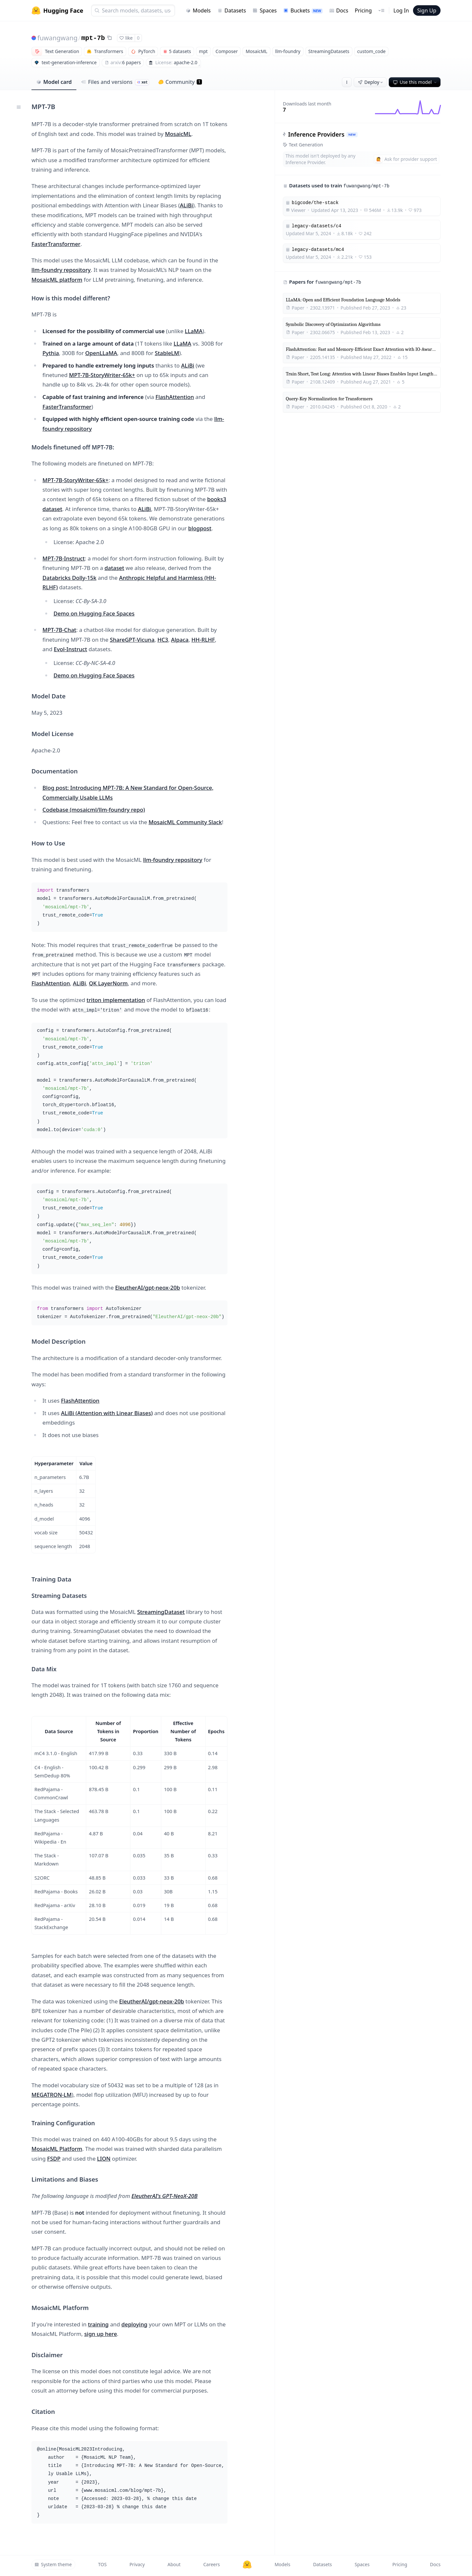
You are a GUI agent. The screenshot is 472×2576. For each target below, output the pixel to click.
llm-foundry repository (61, 270)
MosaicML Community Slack (185, 822)
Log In (401, 10)
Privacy (137, 2564)
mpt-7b (93, 38)
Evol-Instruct (70, 649)
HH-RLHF (203, 639)
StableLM (167, 353)
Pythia (51, 353)
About (174, 2564)
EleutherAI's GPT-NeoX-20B (164, 2196)
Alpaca (179, 639)
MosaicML (178, 134)
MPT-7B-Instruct (64, 558)
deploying (134, 2324)
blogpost (199, 528)
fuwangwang (57, 37)
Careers (211, 2564)
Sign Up (426, 10)
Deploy (371, 82)
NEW (352, 134)
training (98, 2324)
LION (103, 2158)
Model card (54, 81)
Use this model (415, 82)
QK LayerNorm (108, 983)
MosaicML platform (56, 279)
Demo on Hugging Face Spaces (93, 613)
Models (198, 10)
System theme (53, 2564)
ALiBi (186, 205)
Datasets (231, 10)
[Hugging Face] (247, 2564)
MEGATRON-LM (51, 2094)
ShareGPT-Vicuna (132, 639)
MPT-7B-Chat (59, 630)
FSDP (54, 2158)
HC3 (162, 639)
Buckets (302, 10)
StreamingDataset (161, 1612)
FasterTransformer (55, 244)
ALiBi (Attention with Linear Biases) (107, 1413)
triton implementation (116, 1000)
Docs (338, 10)
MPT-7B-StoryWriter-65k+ (102, 375)
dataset (114, 568)
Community (180, 81)
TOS (102, 2564)
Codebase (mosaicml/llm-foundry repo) (94, 809)
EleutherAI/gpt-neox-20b (147, 1287)
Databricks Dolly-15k (69, 577)
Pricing (363, 10)
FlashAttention (174, 397)
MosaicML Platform (56, 2148)
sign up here (100, 2334)
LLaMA (194, 331)
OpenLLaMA (101, 353)
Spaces (264, 10)
